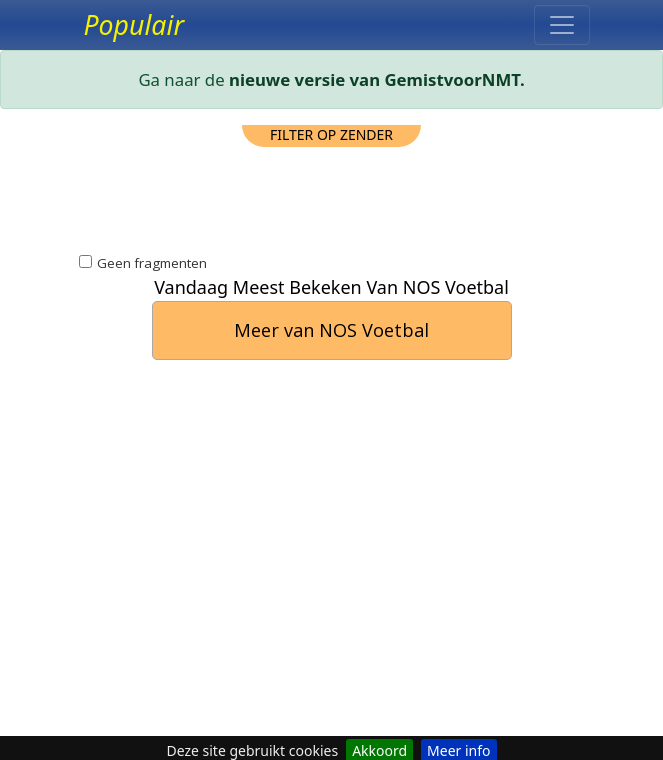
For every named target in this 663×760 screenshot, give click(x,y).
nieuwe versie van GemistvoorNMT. (377, 79)
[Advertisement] (332, 197)
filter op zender (331, 134)
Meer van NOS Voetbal (331, 330)
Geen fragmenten (152, 263)
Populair (134, 25)
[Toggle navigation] (562, 25)
